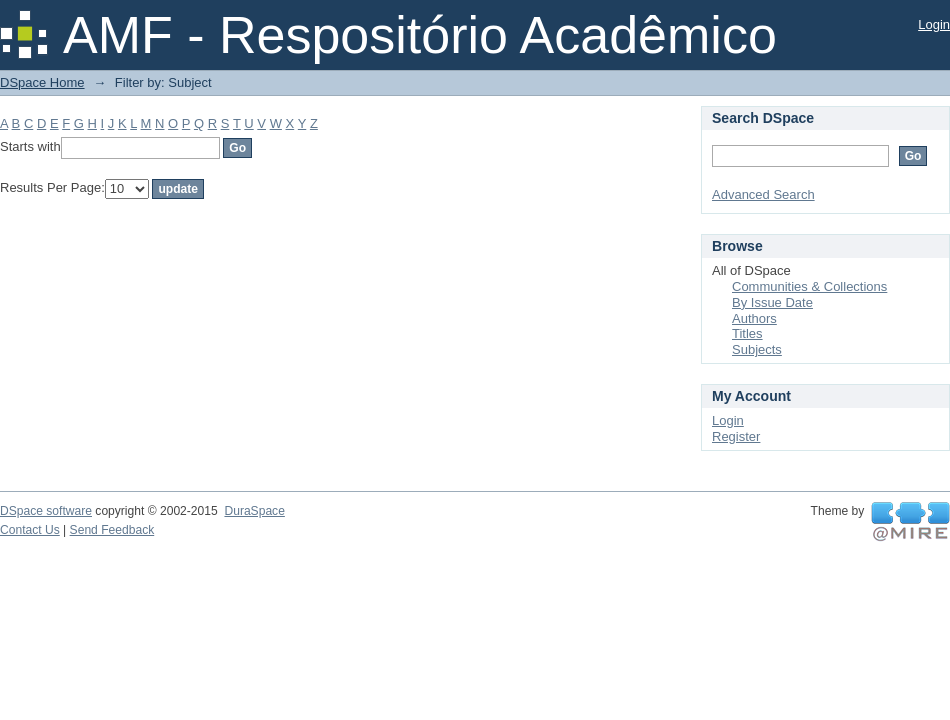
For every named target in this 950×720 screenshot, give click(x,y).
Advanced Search (763, 194)
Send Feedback (112, 530)
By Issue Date (772, 302)
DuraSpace (254, 511)
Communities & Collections (809, 286)
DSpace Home (42, 82)
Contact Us (30, 530)
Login (934, 24)
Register (736, 436)
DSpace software (46, 511)
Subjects (757, 349)
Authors (754, 318)
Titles (747, 333)
